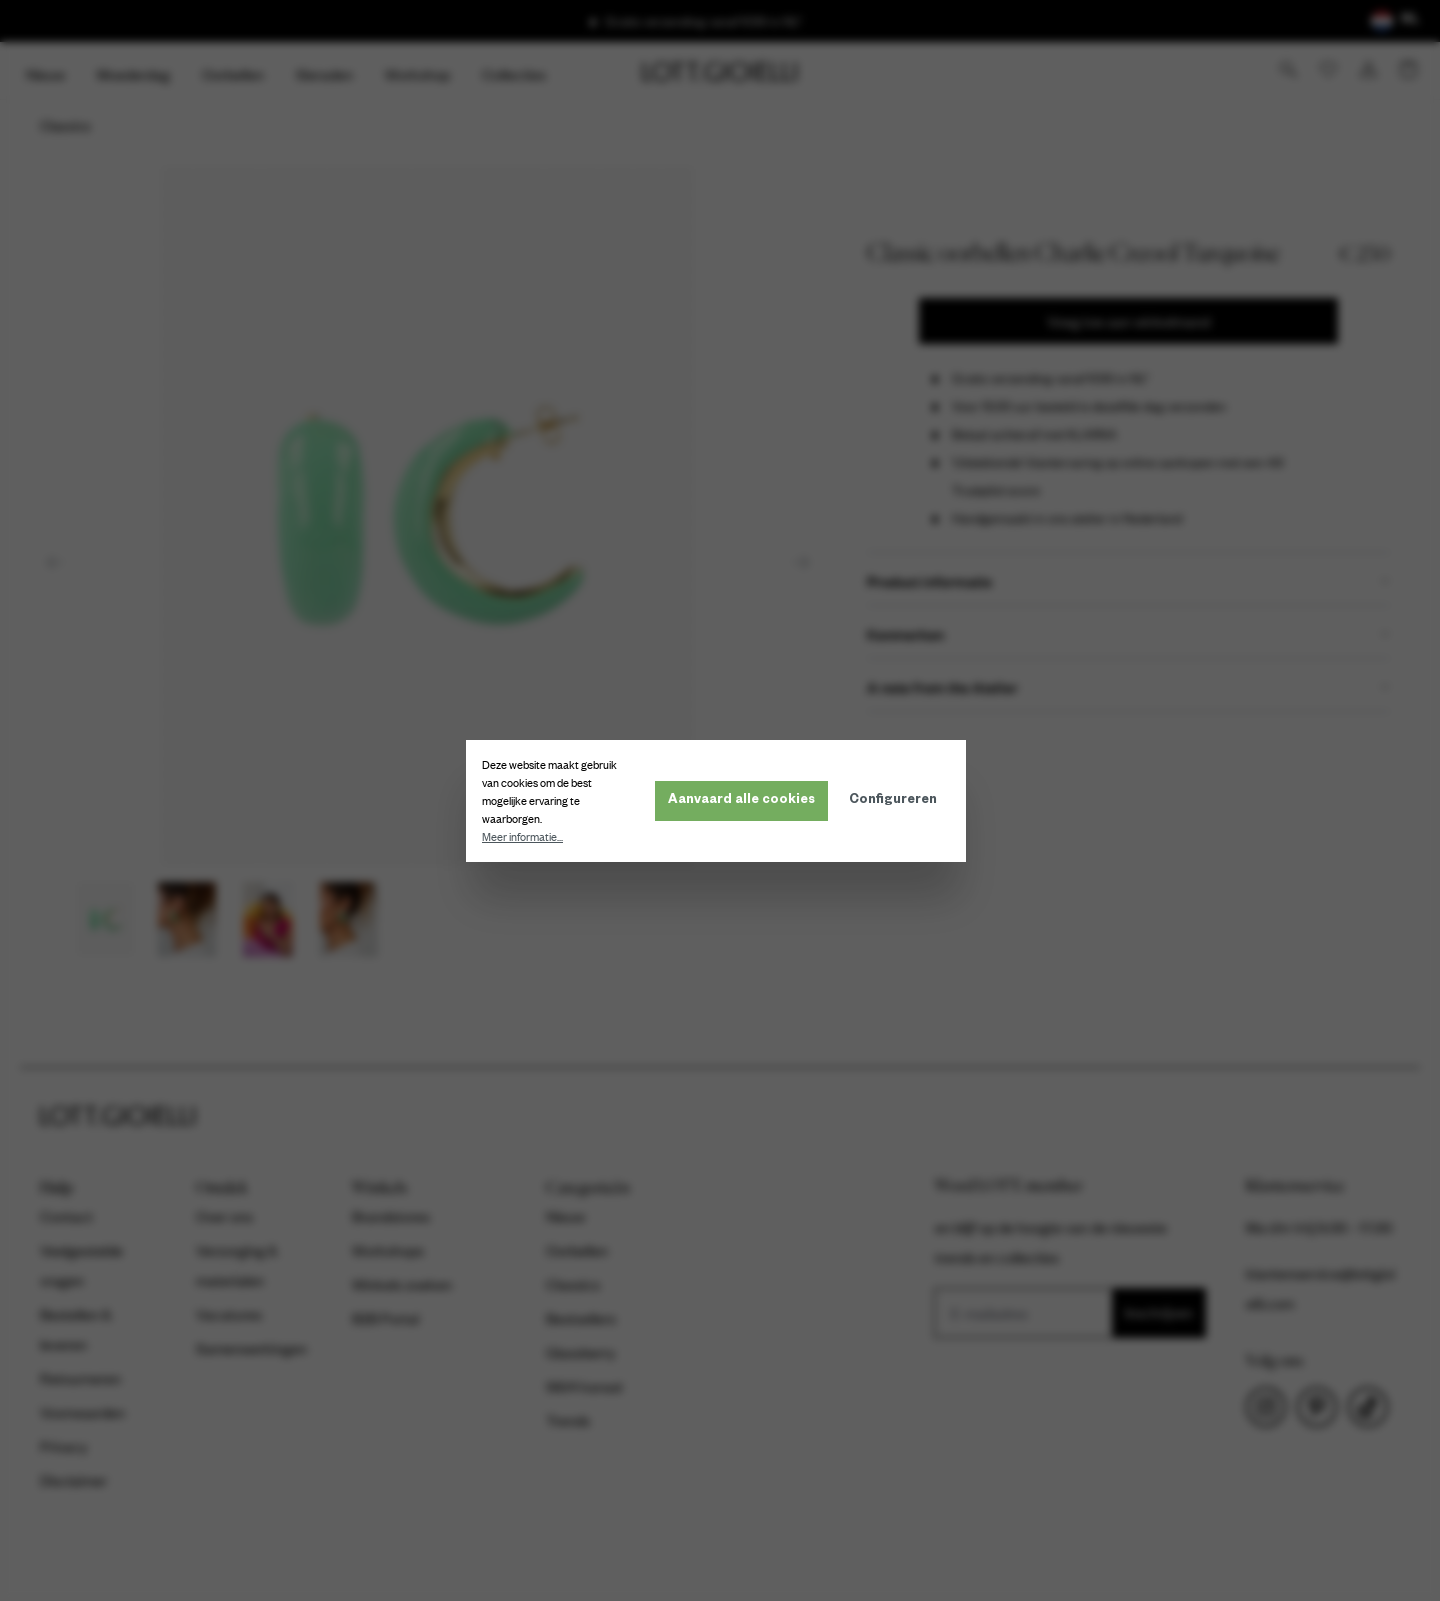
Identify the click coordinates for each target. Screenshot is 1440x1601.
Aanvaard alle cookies (745, 801)
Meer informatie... (526, 837)
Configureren (897, 801)
